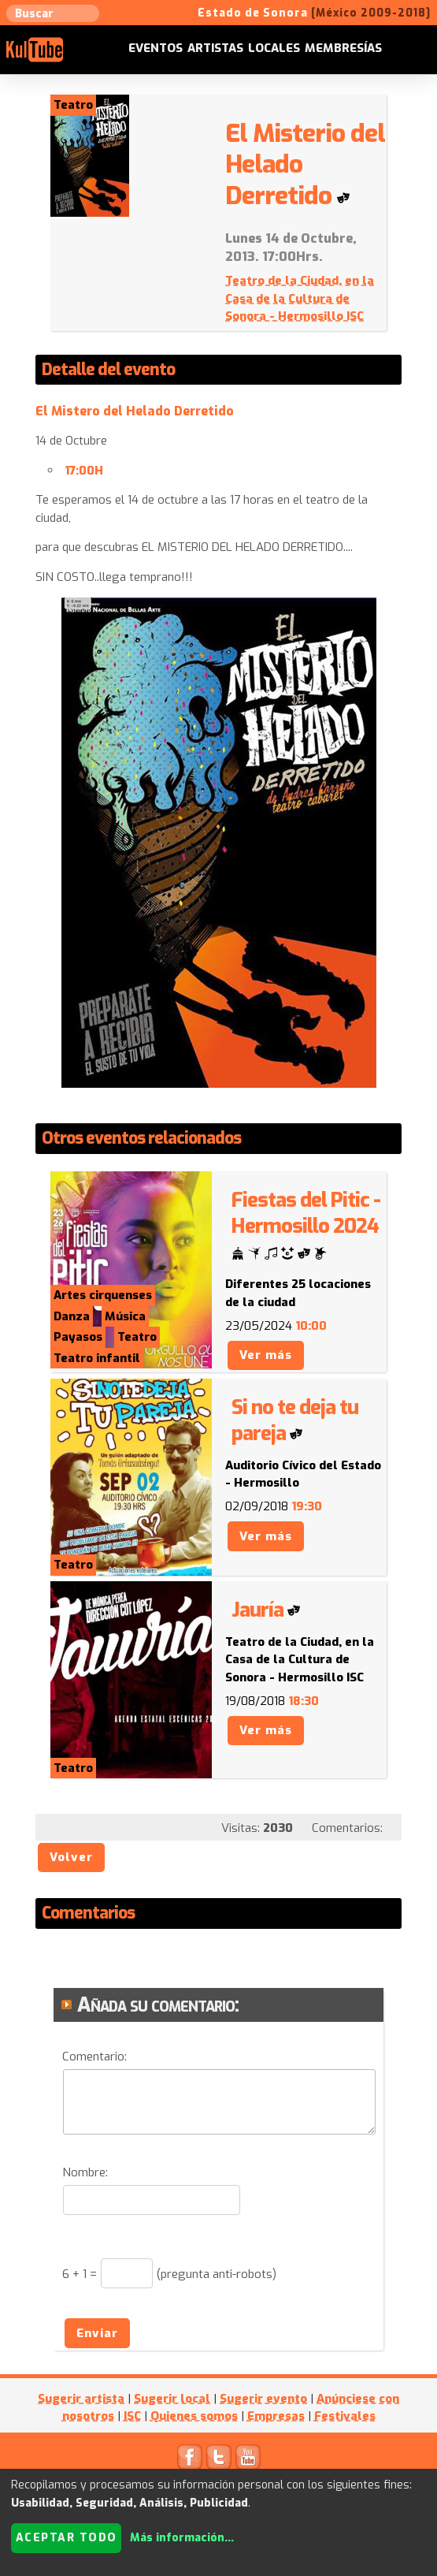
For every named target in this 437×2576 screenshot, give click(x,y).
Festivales (345, 2416)
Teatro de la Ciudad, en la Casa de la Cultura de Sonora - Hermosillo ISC (299, 298)
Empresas (276, 2416)
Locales (274, 48)
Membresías (343, 48)
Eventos (155, 48)
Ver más (265, 1355)
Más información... (182, 2537)
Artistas (215, 48)
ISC (132, 2416)
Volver (71, 1857)
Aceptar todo (66, 2537)
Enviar (97, 2333)
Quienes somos (194, 2416)
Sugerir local (172, 2399)
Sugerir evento (263, 2399)
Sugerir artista (81, 2399)
